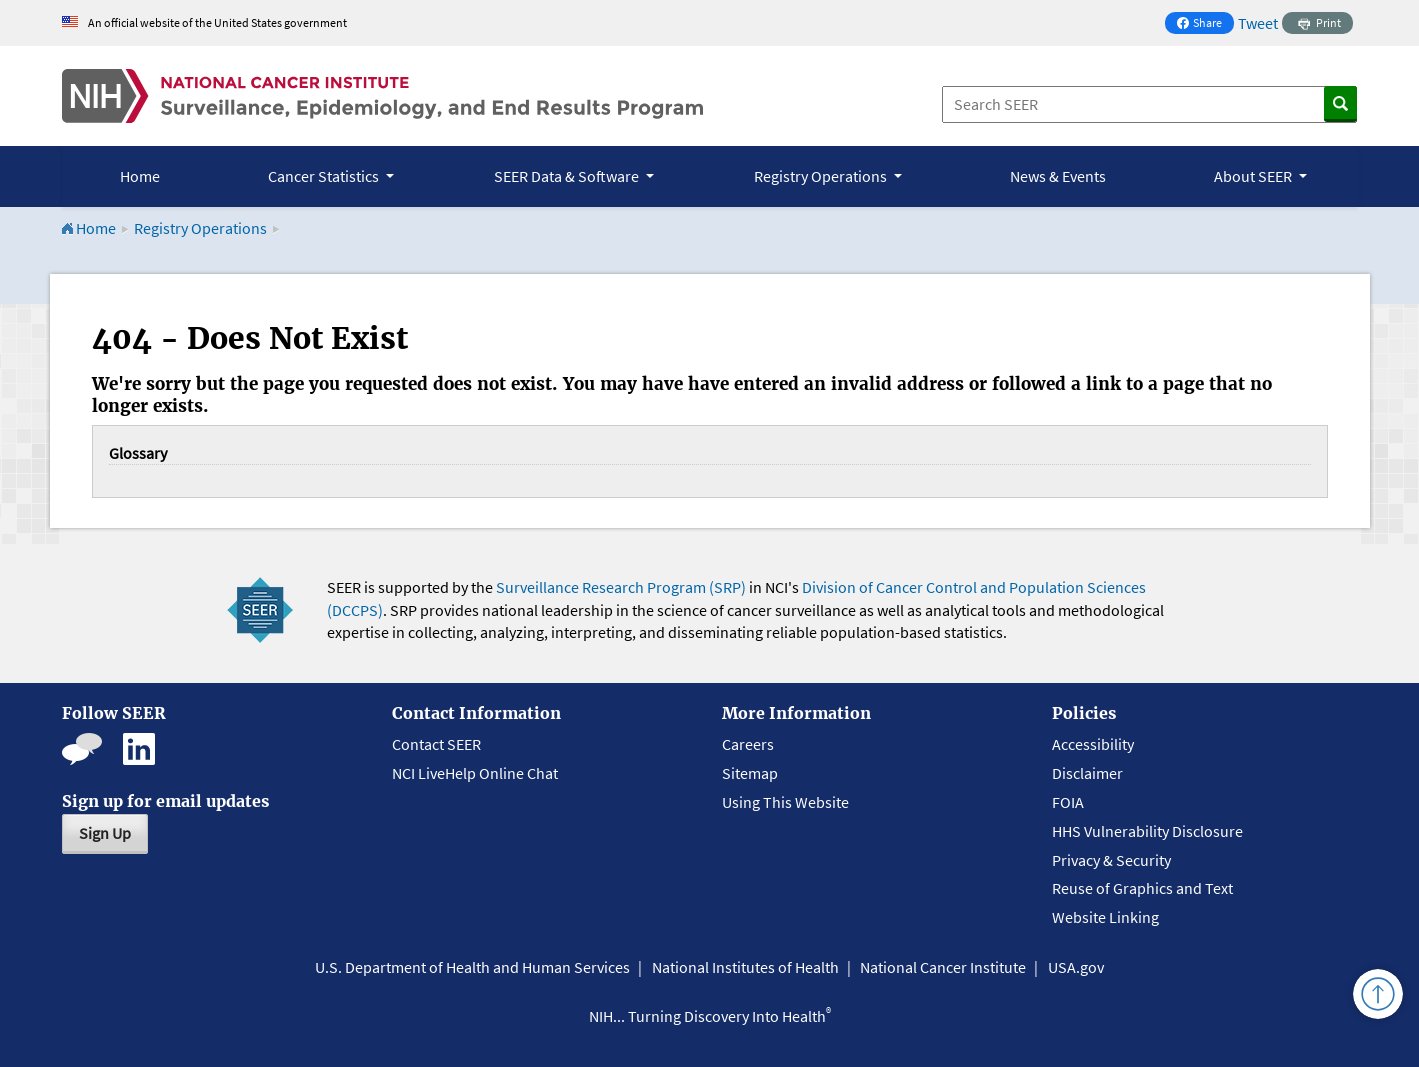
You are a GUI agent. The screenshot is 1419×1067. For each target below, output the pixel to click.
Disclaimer (1087, 773)
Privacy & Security (1111, 860)
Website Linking (1105, 917)
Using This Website (785, 802)
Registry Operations (200, 228)
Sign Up (105, 833)
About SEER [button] (1254, 176)
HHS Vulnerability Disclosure (1147, 831)
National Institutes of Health (745, 967)
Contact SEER (436, 744)
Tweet (1258, 23)
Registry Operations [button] (822, 176)
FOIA (1068, 802)
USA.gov (1076, 967)
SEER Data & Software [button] (568, 176)
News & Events (1058, 176)
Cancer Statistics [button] (325, 176)
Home (140, 176)
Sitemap (750, 773)
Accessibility (1093, 744)
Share (1205, 24)
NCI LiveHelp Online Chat (475, 773)
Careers (748, 744)
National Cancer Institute (943, 967)
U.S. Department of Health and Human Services (472, 967)
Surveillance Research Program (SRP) (621, 587)
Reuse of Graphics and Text (1142, 888)
